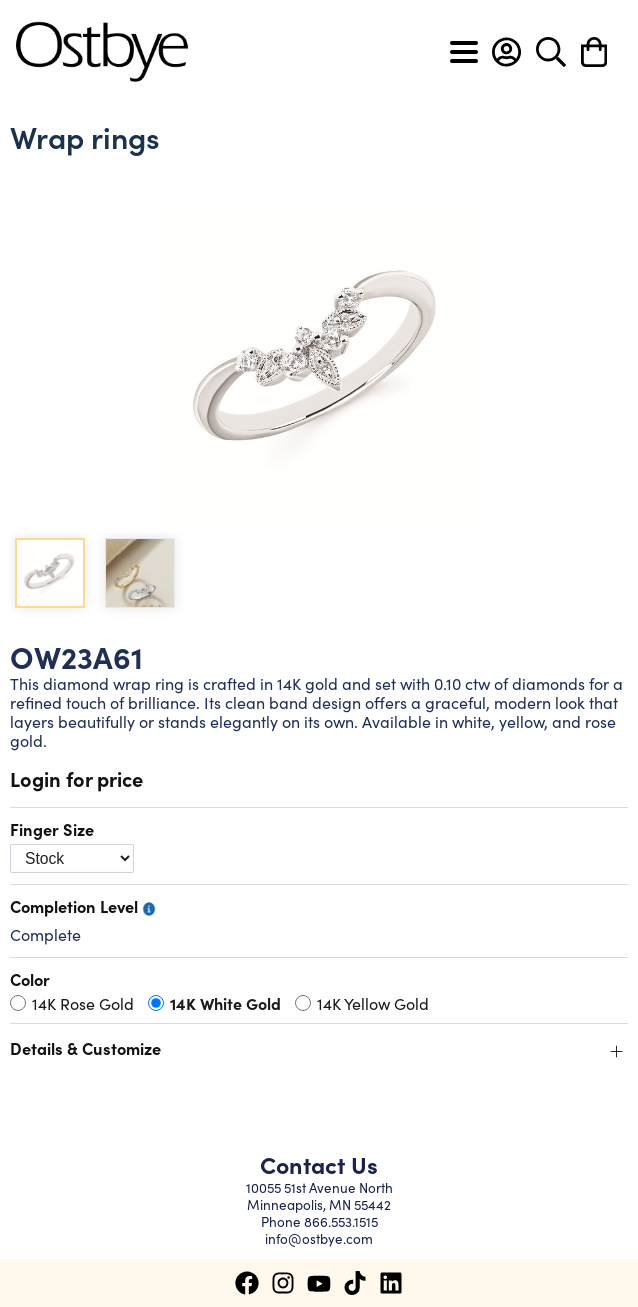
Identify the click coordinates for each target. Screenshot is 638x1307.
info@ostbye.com (319, 1238)
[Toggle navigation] (464, 52)
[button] (506, 52)
